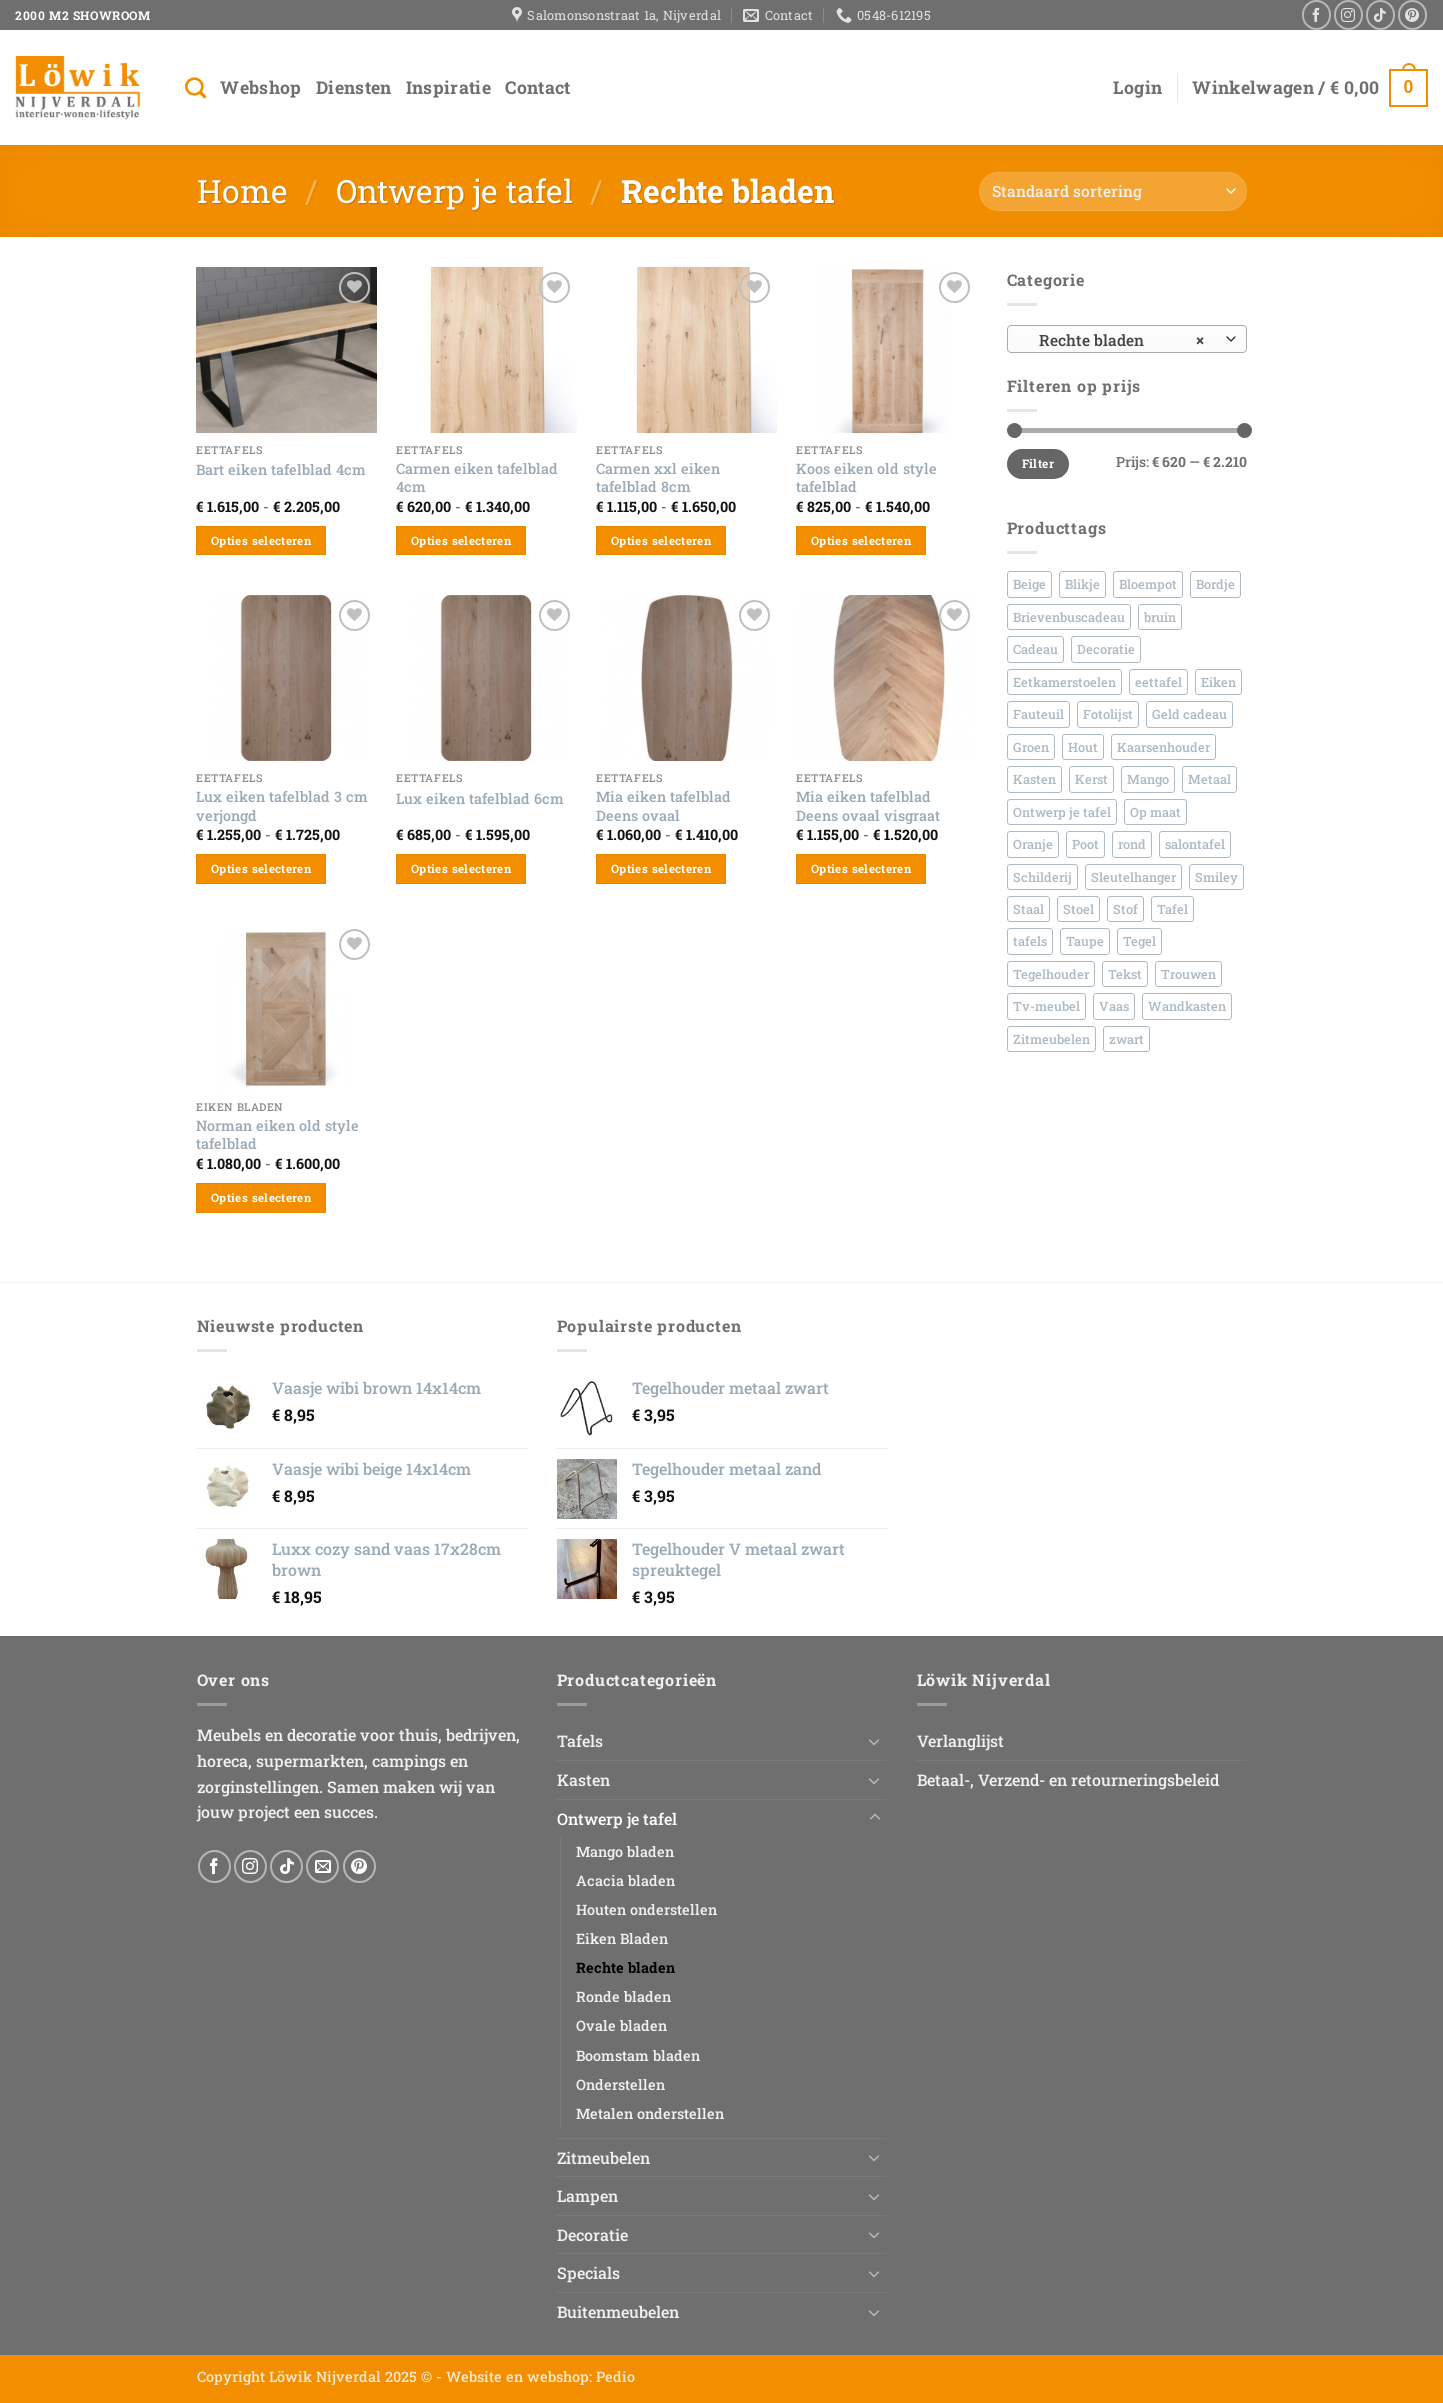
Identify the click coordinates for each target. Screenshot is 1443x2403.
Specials (588, 2272)
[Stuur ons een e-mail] (322, 1866)
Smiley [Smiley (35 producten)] (1216, 877)
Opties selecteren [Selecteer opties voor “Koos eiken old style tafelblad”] (861, 540)
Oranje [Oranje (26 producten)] (1033, 844)
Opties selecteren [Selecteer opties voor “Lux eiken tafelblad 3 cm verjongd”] (261, 868)
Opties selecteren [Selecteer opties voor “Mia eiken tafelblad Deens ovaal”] (661, 868)
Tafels (580, 1740)
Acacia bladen (625, 1880)
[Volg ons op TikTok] (1380, 14)
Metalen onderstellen (650, 2113)
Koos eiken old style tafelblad (866, 478)
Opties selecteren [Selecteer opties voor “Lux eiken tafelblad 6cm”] (461, 868)
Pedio (615, 2376)
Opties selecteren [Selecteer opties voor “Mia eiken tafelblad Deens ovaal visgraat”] (861, 868)
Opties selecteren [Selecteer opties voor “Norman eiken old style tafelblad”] (261, 1197)
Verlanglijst (960, 1740)
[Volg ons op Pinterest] (1412, 14)
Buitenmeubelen (618, 2311)
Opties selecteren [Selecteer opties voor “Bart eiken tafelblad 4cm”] (261, 540)
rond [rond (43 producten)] (1132, 844)
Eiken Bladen (622, 1938)
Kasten (583, 1779)
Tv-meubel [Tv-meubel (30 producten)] (1046, 1006)
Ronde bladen (623, 1996)
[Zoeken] (195, 87)
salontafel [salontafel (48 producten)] (1195, 844)
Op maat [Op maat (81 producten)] (1155, 812)
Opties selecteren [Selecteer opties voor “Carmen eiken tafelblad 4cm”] (461, 540)
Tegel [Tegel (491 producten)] (1139, 941)
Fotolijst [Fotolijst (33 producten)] (1108, 714)
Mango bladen (625, 1851)
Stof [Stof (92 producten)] (1125, 909)
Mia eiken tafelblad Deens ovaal (663, 806)
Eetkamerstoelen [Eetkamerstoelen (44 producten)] (1064, 682)
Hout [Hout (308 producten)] (1083, 747)
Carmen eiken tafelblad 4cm (477, 478)
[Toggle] (875, 1741)
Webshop (260, 87)
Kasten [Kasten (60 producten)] (1034, 779)
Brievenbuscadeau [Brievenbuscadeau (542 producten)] (1069, 617)
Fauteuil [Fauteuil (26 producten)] (1038, 714)
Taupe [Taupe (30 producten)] (1085, 941)
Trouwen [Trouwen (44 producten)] (1188, 974)
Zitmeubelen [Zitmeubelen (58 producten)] (1051, 1039)
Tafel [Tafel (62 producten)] (1172, 909)
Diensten (354, 87)
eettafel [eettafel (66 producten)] (1158, 682)
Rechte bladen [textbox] (1115, 340)
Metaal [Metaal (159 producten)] (1209, 779)
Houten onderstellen (646, 1909)
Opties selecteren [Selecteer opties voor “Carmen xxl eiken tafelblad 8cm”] (661, 540)
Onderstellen (620, 2084)
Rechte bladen (625, 1967)
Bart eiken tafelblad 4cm (281, 470)
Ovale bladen (621, 2025)
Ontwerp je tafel (454, 190)
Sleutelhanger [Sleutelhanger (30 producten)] (1133, 877)
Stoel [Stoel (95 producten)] (1078, 909)
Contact (537, 87)
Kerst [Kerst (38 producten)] (1091, 779)
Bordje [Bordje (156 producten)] (1215, 584)
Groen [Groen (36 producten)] (1031, 747)
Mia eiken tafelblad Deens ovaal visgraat (868, 806)
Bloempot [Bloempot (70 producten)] (1148, 584)
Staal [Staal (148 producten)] (1028, 909)
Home (242, 190)
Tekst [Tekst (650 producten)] (1125, 974)
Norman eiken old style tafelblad (277, 1135)
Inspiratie (449, 87)
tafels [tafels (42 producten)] (1030, 941)
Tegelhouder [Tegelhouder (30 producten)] (1051, 974)
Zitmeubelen (603, 2157)
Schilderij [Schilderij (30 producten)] (1042, 877)
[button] (1137, 88)
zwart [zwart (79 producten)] (1126, 1039)
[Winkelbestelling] (1112, 191)
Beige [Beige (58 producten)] (1029, 584)
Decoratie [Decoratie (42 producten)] (1106, 649)
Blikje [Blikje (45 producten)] (1082, 584)
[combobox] (1127, 339)
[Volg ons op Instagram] (1348, 14)
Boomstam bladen (638, 2055)
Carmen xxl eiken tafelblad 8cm (658, 478)
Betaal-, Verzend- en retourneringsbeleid (1068, 1779)
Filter (1038, 463)
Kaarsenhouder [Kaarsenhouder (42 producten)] (1163, 747)
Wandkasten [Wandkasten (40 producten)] (1187, 1006)
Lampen (587, 2195)
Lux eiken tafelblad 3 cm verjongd (282, 806)
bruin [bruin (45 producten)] (1160, 617)
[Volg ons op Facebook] (1316, 14)
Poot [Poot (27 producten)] (1085, 844)
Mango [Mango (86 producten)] (1148, 779)
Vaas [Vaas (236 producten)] (1114, 1006)
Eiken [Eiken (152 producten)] (1218, 682)
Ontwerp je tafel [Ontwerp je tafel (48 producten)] (1062, 812)
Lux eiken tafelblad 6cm (480, 799)
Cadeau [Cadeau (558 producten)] (1035, 649)
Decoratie (592, 2234)
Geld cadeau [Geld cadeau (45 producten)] (1189, 714)
